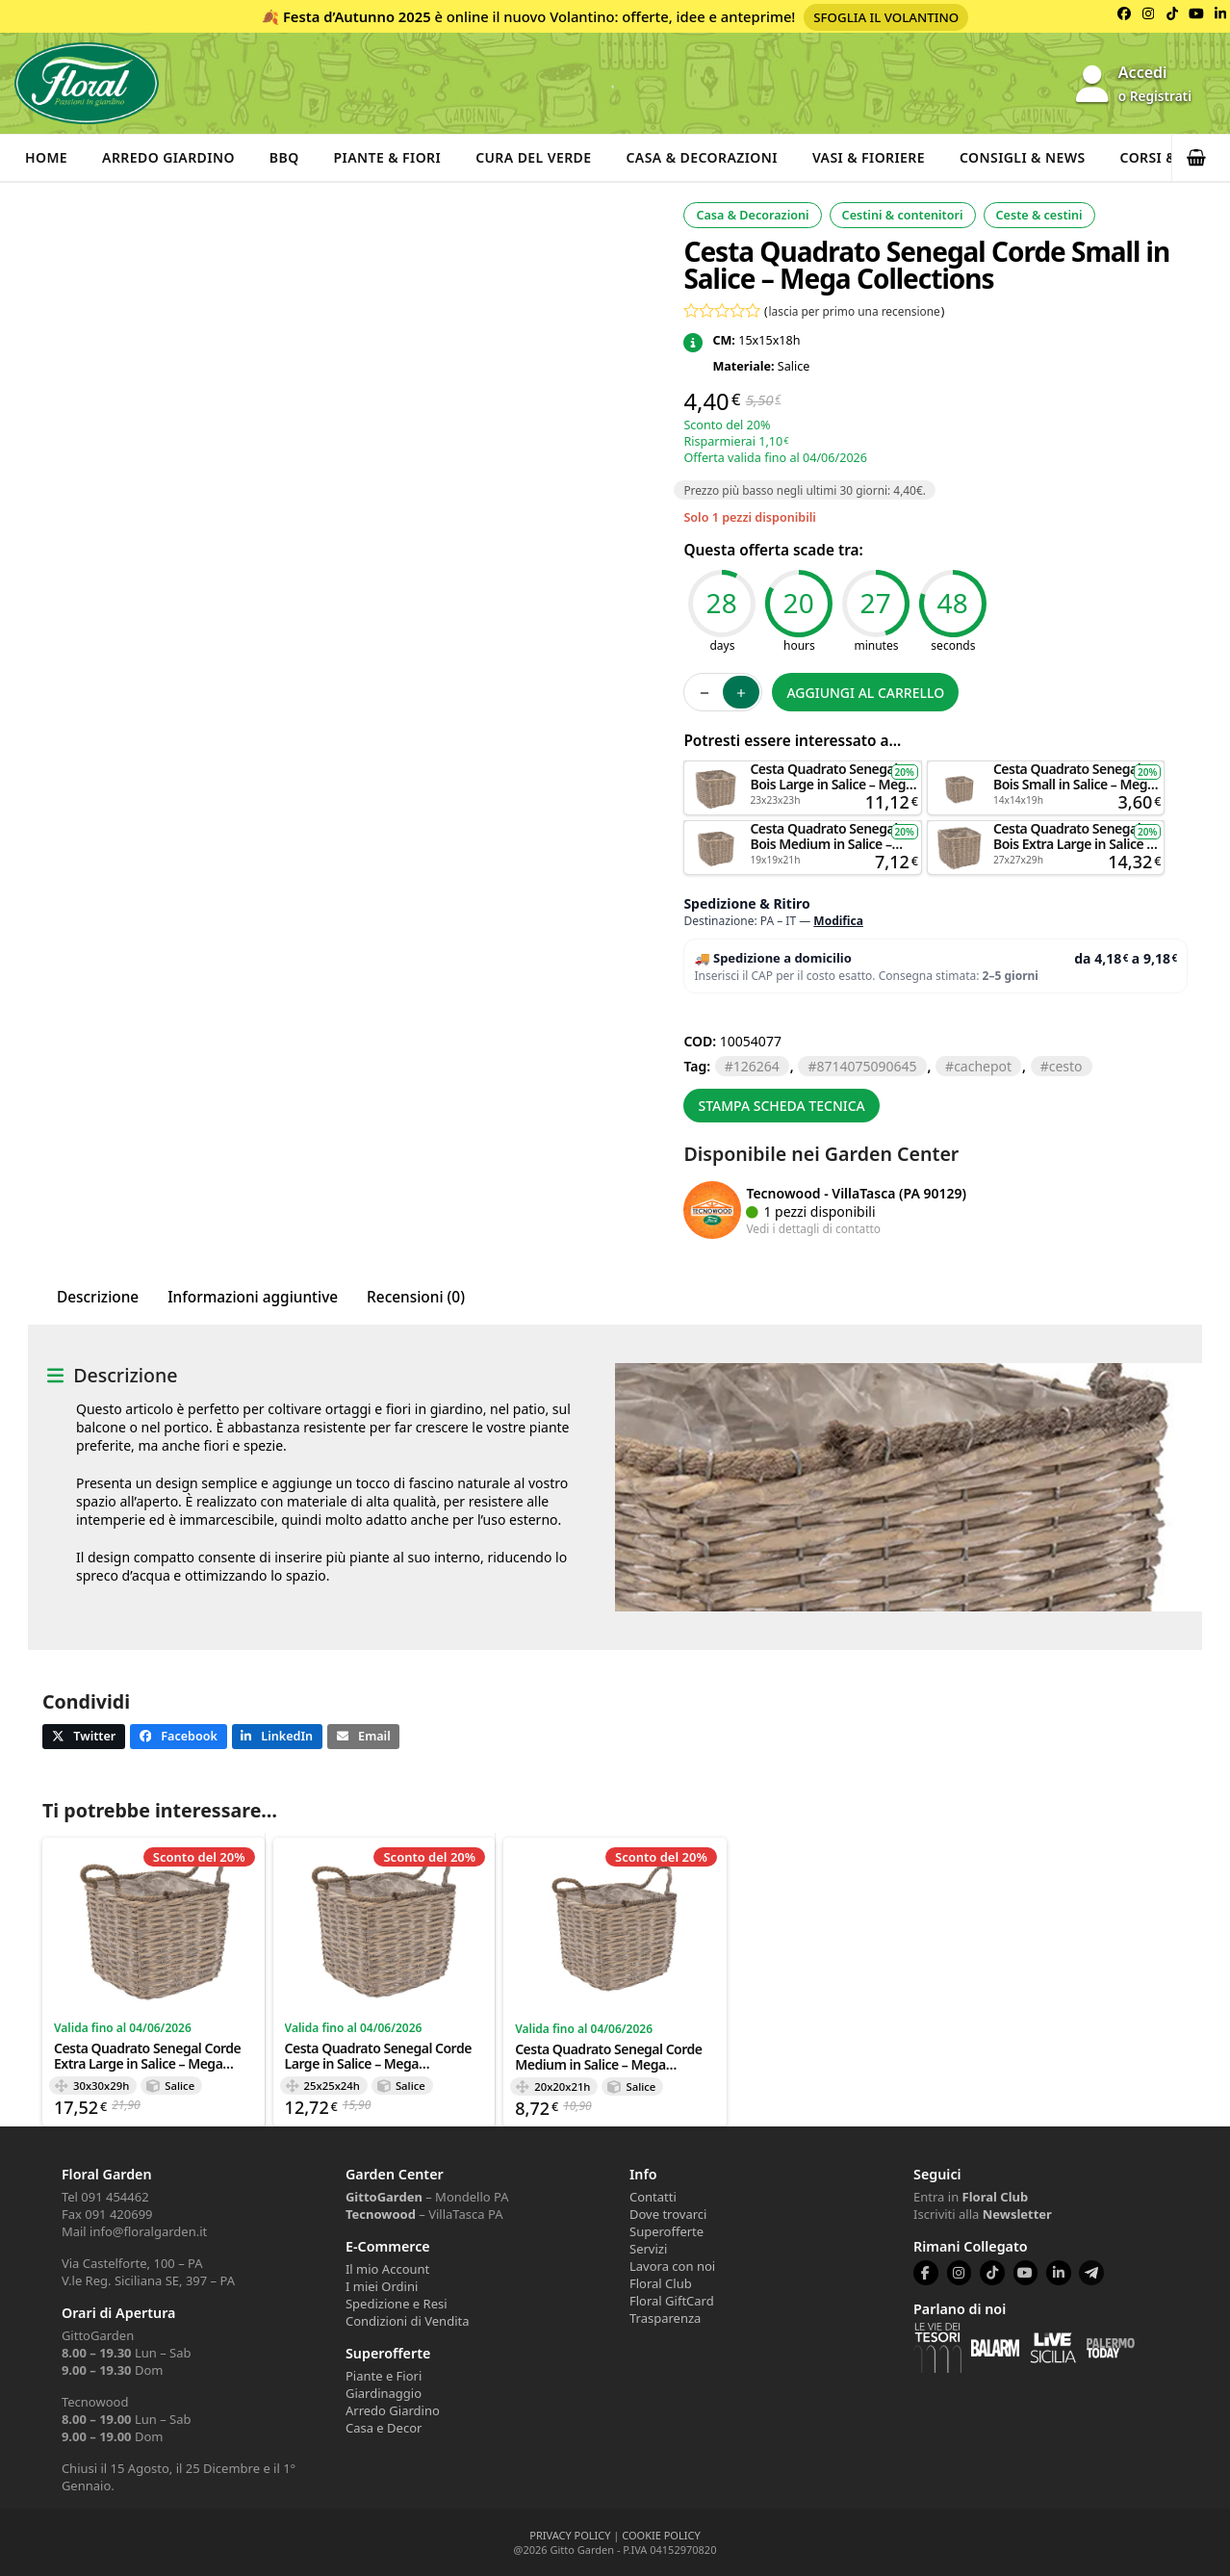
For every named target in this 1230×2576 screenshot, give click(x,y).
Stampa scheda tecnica (781, 1105)
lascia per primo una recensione (854, 311)
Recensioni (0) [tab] (416, 1297)
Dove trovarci (667, 2214)
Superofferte (666, 2231)
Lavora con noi (672, 2266)
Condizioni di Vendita (408, 2321)
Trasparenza (665, 2318)
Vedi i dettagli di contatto (813, 1228)
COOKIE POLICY (661, 2535)
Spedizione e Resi (397, 2303)
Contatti (653, 2196)
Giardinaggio (384, 2393)
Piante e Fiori (384, 2375)
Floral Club (660, 2283)
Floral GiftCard (671, 2300)
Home (46, 157)
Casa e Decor (384, 2427)
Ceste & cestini (1039, 215)
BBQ (284, 157)
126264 (756, 1066)
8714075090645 (866, 1066)
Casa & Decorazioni (702, 157)
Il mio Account (387, 2269)
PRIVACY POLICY (569, 2535)
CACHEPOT (983, 1066)
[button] (1201, 158)
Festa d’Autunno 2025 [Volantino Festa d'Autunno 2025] (357, 16)
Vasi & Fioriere (868, 157)
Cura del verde (533, 157)
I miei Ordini (382, 2286)
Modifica (838, 921)
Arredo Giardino (168, 157)
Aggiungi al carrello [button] (802, 769)
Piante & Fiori (388, 157)
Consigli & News (1023, 157)
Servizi (648, 2248)
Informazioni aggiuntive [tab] (252, 1297)
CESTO (1066, 1066)
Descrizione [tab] (98, 1297)
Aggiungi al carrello (865, 692)
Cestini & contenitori (902, 215)
